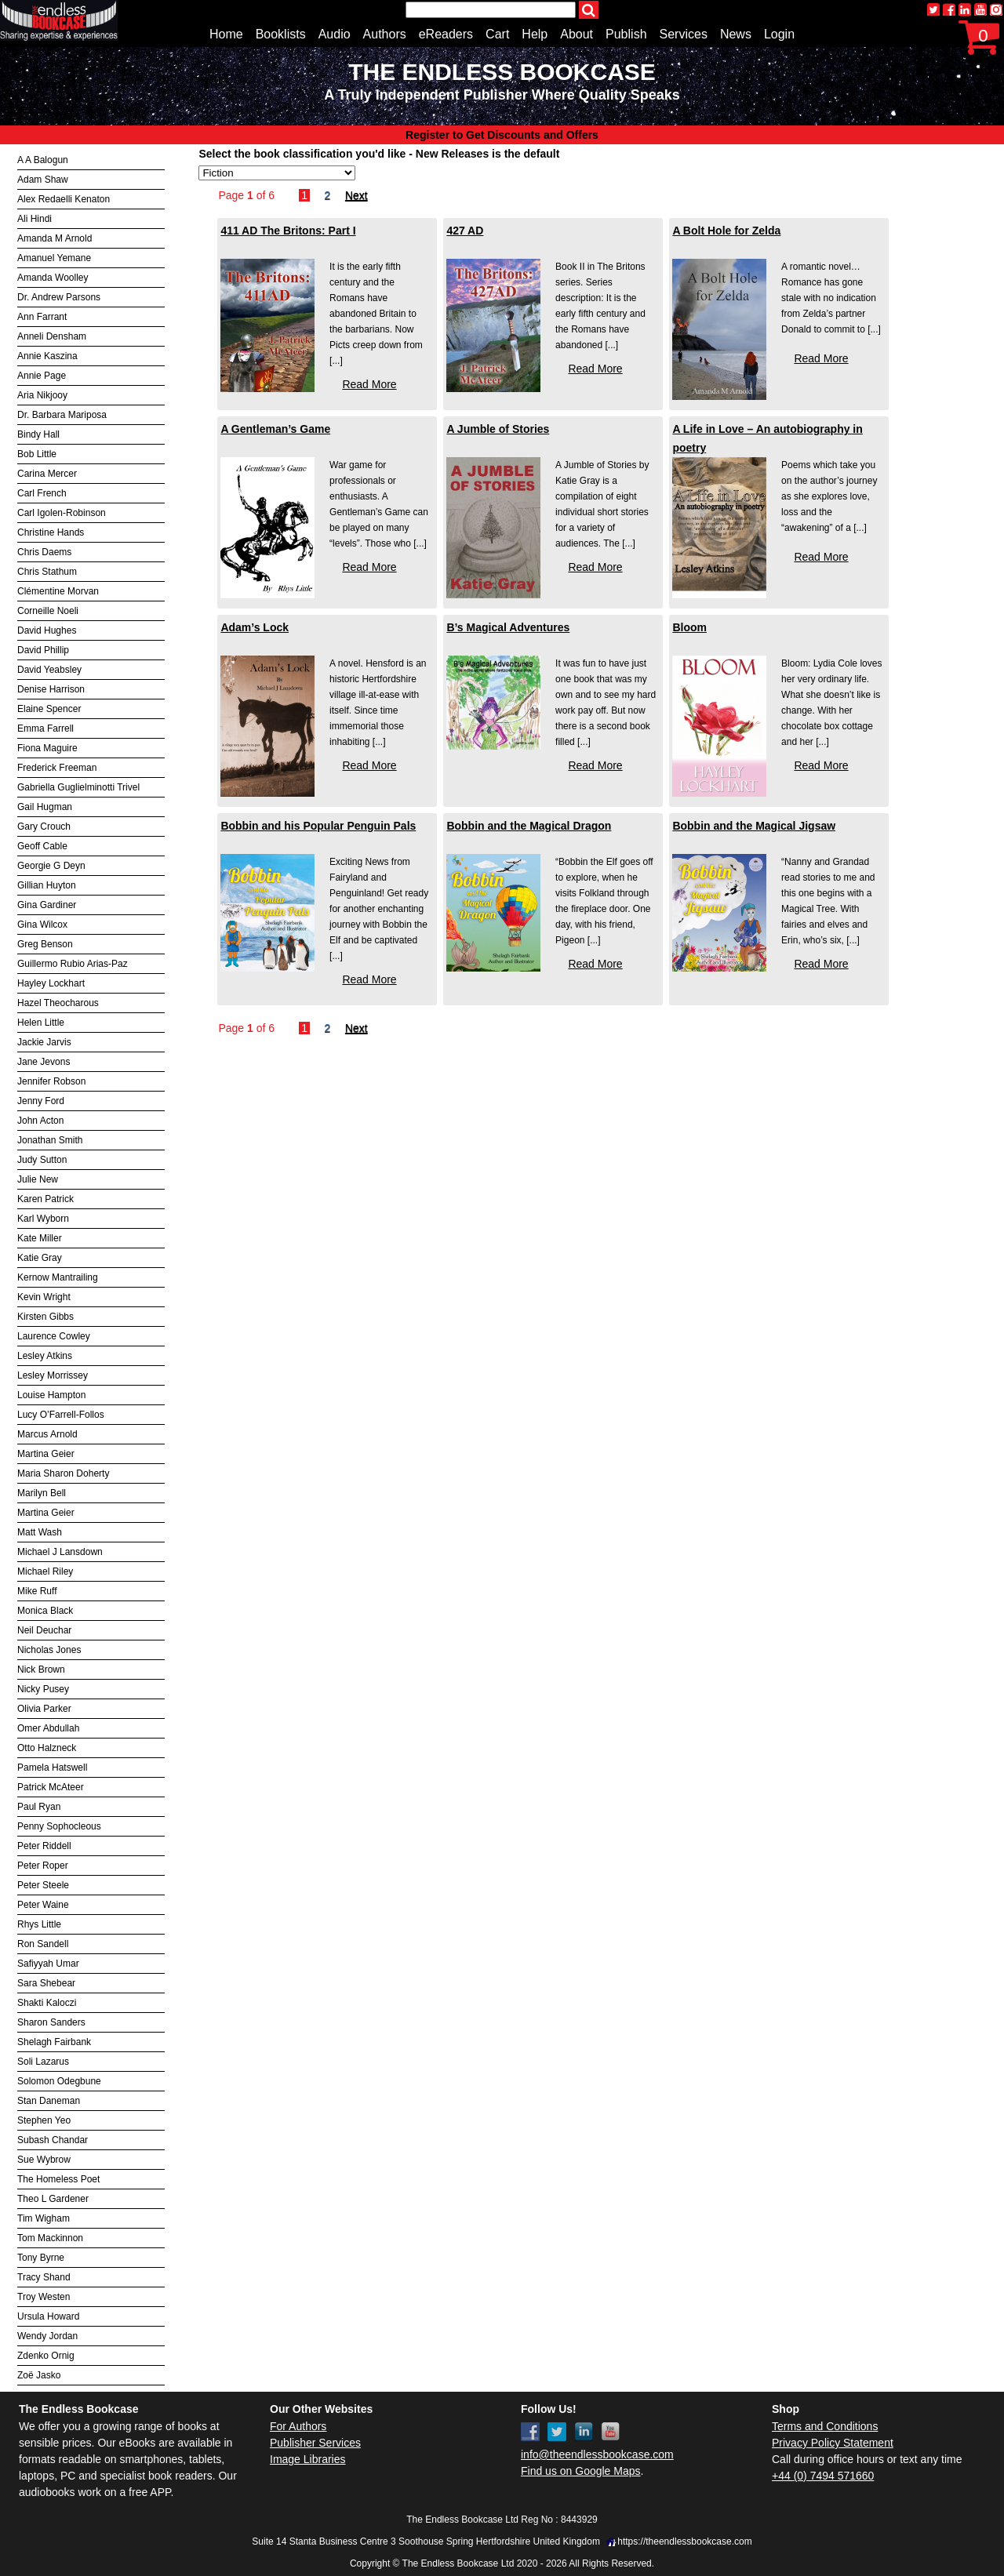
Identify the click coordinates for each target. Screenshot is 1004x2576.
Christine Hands (50, 532)
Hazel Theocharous (58, 1002)
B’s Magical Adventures (507, 627)
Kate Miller (39, 1238)
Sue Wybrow (44, 2159)
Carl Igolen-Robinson (61, 512)
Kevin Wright (44, 1297)
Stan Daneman (48, 2100)
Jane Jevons (43, 1061)
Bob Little (36, 454)
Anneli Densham (51, 336)
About (576, 34)
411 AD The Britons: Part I (287, 230)
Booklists (281, 34)
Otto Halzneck (46, 1747)
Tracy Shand (44, 2277)
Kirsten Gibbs (45, 1316)
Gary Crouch (44, 826)
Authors (384, 34)
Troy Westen (43, 2296)
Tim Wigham (43, 2218)
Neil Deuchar (44, 1630)
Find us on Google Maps (581, 2471)
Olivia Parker (44, 1708)
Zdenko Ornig (46, 2355)
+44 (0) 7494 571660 (823, 2475)
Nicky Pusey (43, 1689)
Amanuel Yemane (54, 258)
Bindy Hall (38, 434)
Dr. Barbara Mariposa (62, 414)
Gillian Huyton (46, 885)
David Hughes (46, 630)
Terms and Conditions (825, 2426)
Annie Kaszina (47, 356)
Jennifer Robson (51, 1081)
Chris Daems (44, 552)
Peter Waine (43, 1904)
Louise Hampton (51, 1395)
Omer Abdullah (48, 1728)
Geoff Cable (42, 846)
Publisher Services (315, 2442)
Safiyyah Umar (48, 1963)
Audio (334, 34)
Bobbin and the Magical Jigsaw (753, 825)
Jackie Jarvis (44, 1042)
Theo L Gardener (53, 2198)
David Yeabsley (49, 669)
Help (534, 34)
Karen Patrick (45, 1199)
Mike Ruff (36, 1591)
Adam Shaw (42, 179)
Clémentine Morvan (58, 591)
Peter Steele (43, 1885)
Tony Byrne (40, 2257)
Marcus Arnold (47, 1434)
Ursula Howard (48, 2316)
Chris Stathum (47, 571)
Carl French (42, 493)
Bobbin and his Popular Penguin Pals (318, 825)
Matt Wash (39, 1532)
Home (226, 34)
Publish (626, 34)
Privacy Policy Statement (832, 2442)
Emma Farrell (45, 728)
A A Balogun (42, 159)
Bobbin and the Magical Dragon (528, 825)
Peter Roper (42, 1865)
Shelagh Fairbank (54, 2041)
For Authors (298, 2426)
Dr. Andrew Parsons (58, 297)
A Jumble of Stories (497, 429)
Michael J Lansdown (60, 1551)
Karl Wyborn (43, 1218)
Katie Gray (39, 1257)
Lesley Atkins (44, 1355)
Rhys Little (39, 1924)
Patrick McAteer (50, 1787)
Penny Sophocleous (59, 1826)
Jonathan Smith (49, 1140)
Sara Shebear (46, 1983)
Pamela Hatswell (52, 1767)
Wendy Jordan (47, 2336)
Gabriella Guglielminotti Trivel (78, 787)
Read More (369, 384)
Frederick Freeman (56, 767)
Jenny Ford (40, 1100)
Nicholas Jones (49, 1649)
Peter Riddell (44, 1845)
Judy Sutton (42, 1159)
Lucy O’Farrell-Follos (60, 1414)
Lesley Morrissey (52, 1375)
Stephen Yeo (44, 2120)
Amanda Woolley (53, 277)
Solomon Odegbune (59, 2081)
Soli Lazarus (43, 2061)
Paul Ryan (38, 1806)
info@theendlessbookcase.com (597, 2454)
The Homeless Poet (58, 2179)
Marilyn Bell (41, 1493)
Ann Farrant (42, 316)
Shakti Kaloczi (46, 2002)
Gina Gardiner (46, 904)
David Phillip (43, 650)
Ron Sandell (42, 1943)
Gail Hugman (44, 806)
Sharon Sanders (51, 2022)
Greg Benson (45, 944)
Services (684, 34)
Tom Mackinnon (50, 2238)
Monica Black (45, 1610)
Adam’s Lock (254, 627)
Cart (497, 34)
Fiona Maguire (47, 748)
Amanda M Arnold (54, 238)
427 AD (464, 230)
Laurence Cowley (53, 1336)
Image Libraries (308, 2459)
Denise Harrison (51, 689)
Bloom (689, 627)
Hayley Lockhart (51, 983)
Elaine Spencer (49, 708)
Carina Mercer (47, 473)
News (735, 34)
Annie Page (41, 375)
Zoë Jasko (38, 2375)
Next (356, 195)
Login (779, 34)
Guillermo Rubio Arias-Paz (72, 963)
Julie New (37, 1179)
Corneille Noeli (47, 610)
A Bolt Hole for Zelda (726, 230)
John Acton (40, 1120)
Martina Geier (46, 1453)
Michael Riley (45, 1571)
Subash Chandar (52, 2140)
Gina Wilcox (42, 924)
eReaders (446, 34)
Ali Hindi (34, 218)
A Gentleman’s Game (275, 429)
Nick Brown (41, 1669)
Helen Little (40, 1022)
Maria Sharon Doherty (63, 1473)
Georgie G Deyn (51, 865)
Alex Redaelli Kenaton (63, 199)
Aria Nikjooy (42, 395)
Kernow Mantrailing (57, 1277)
